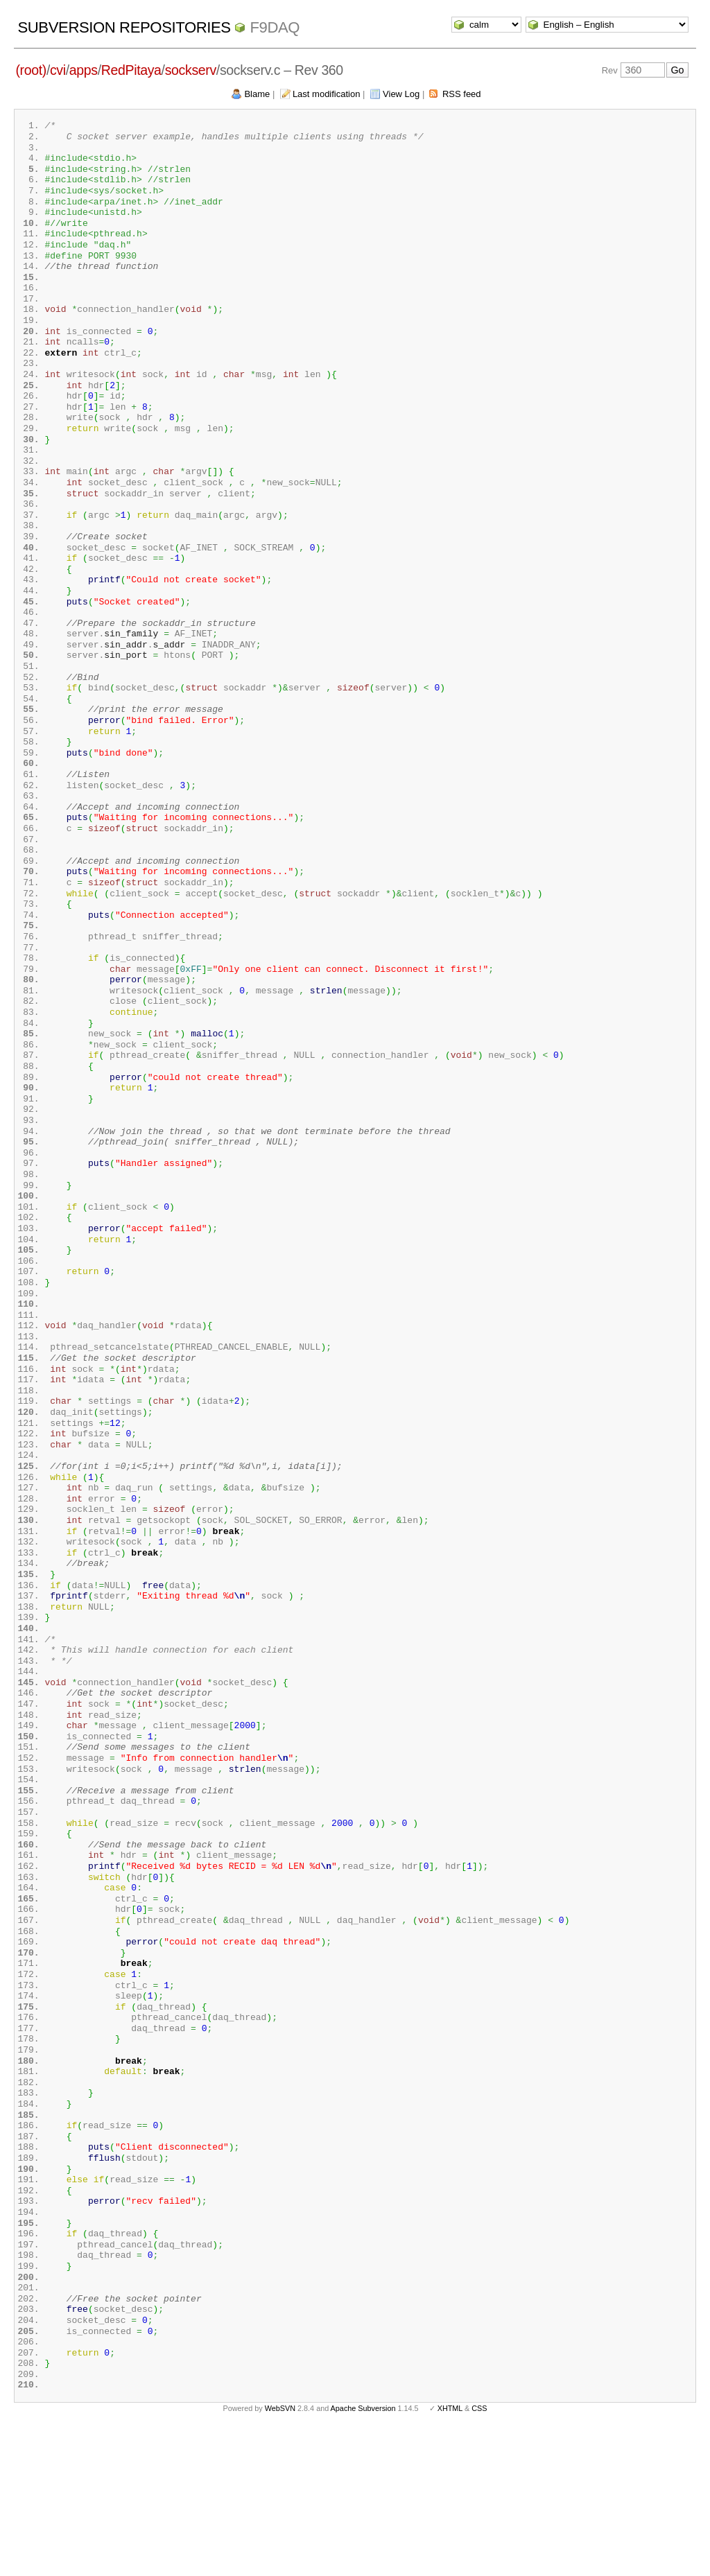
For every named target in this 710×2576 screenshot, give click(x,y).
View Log (401, 94)
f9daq (275, 27)
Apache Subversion (363, 2554)
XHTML (450, 2554)
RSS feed (461, 94)
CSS (479, 2554)
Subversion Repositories (123, 27)
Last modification (327, 94)
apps (83, 70)
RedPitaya (131, 70)
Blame (257, 94)
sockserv (190, 70)
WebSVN (280, 2554)
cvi (58, 70)
